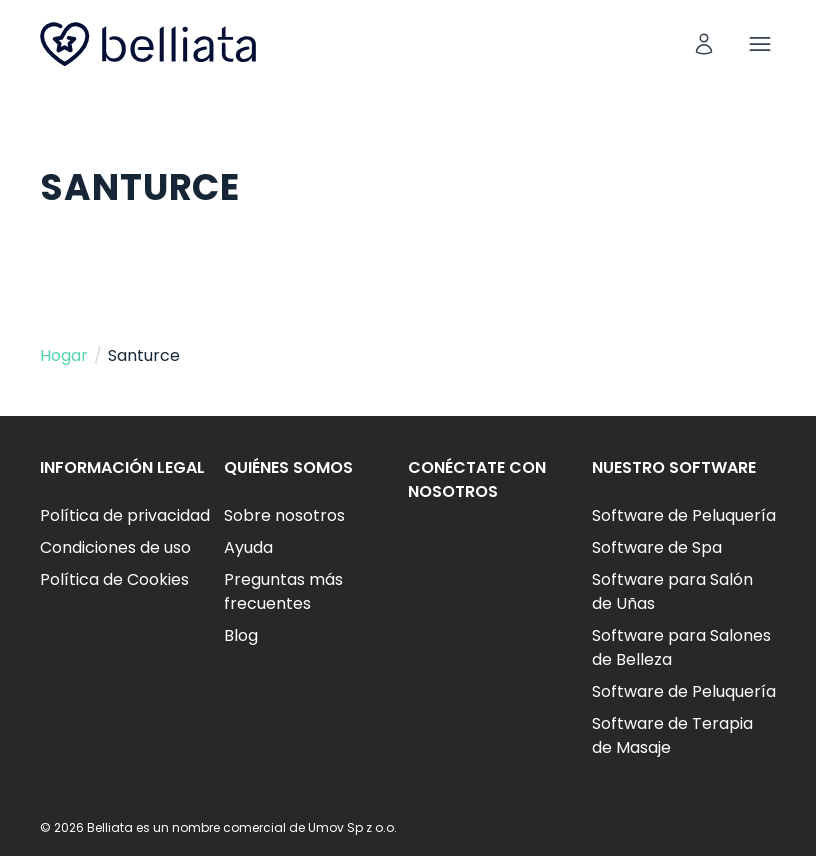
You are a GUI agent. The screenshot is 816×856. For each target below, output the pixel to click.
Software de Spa (657, 547)
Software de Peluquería (684, 515)
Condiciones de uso (115, 547)
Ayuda (248, 547)
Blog (241, 635)
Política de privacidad (125, 515)
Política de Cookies (114, 579)
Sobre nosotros (284, 515)
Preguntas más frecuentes (283, 591)
